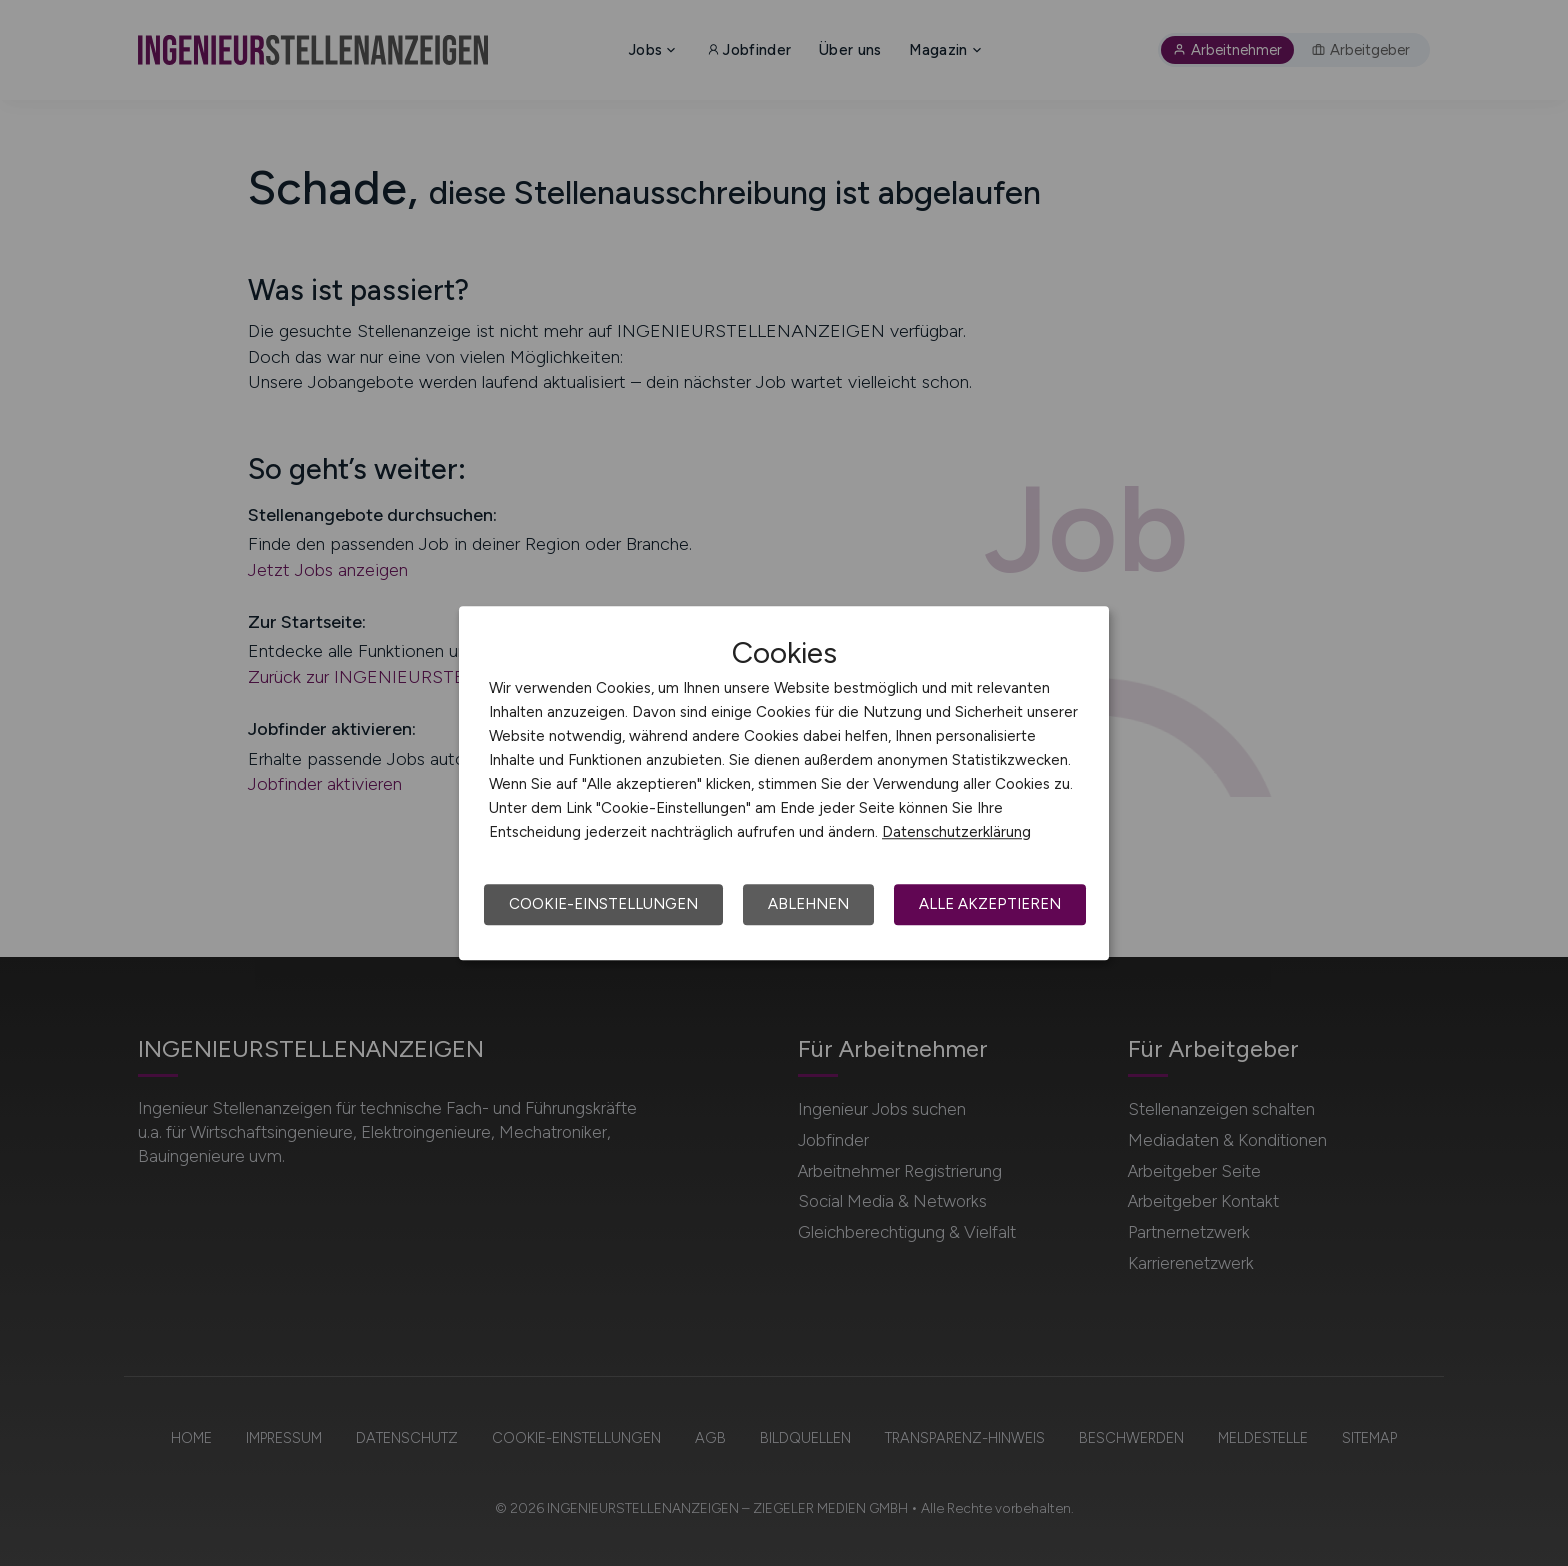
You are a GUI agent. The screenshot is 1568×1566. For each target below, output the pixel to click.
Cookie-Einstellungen (603, 904)
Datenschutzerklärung (956, 832)
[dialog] (784, 783)
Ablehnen (808, 904)
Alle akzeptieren (990, 904)
